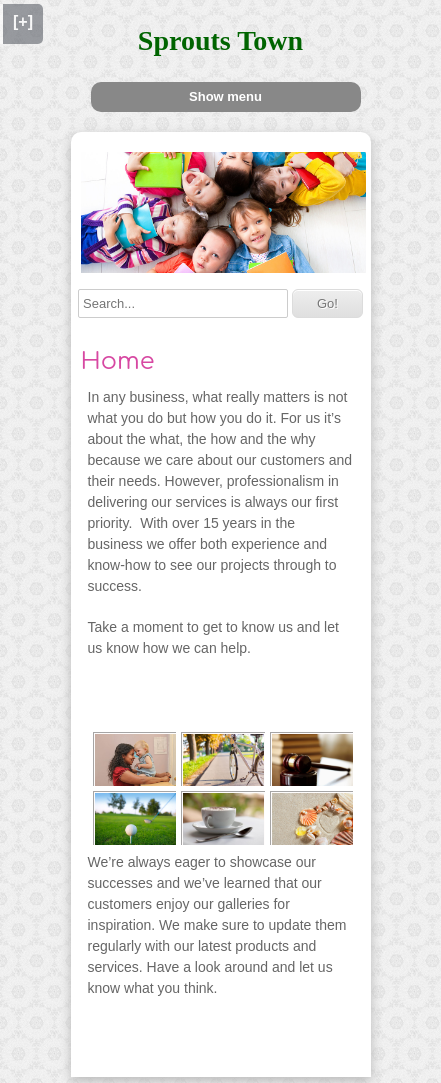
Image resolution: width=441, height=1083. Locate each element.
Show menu (225, 96)
